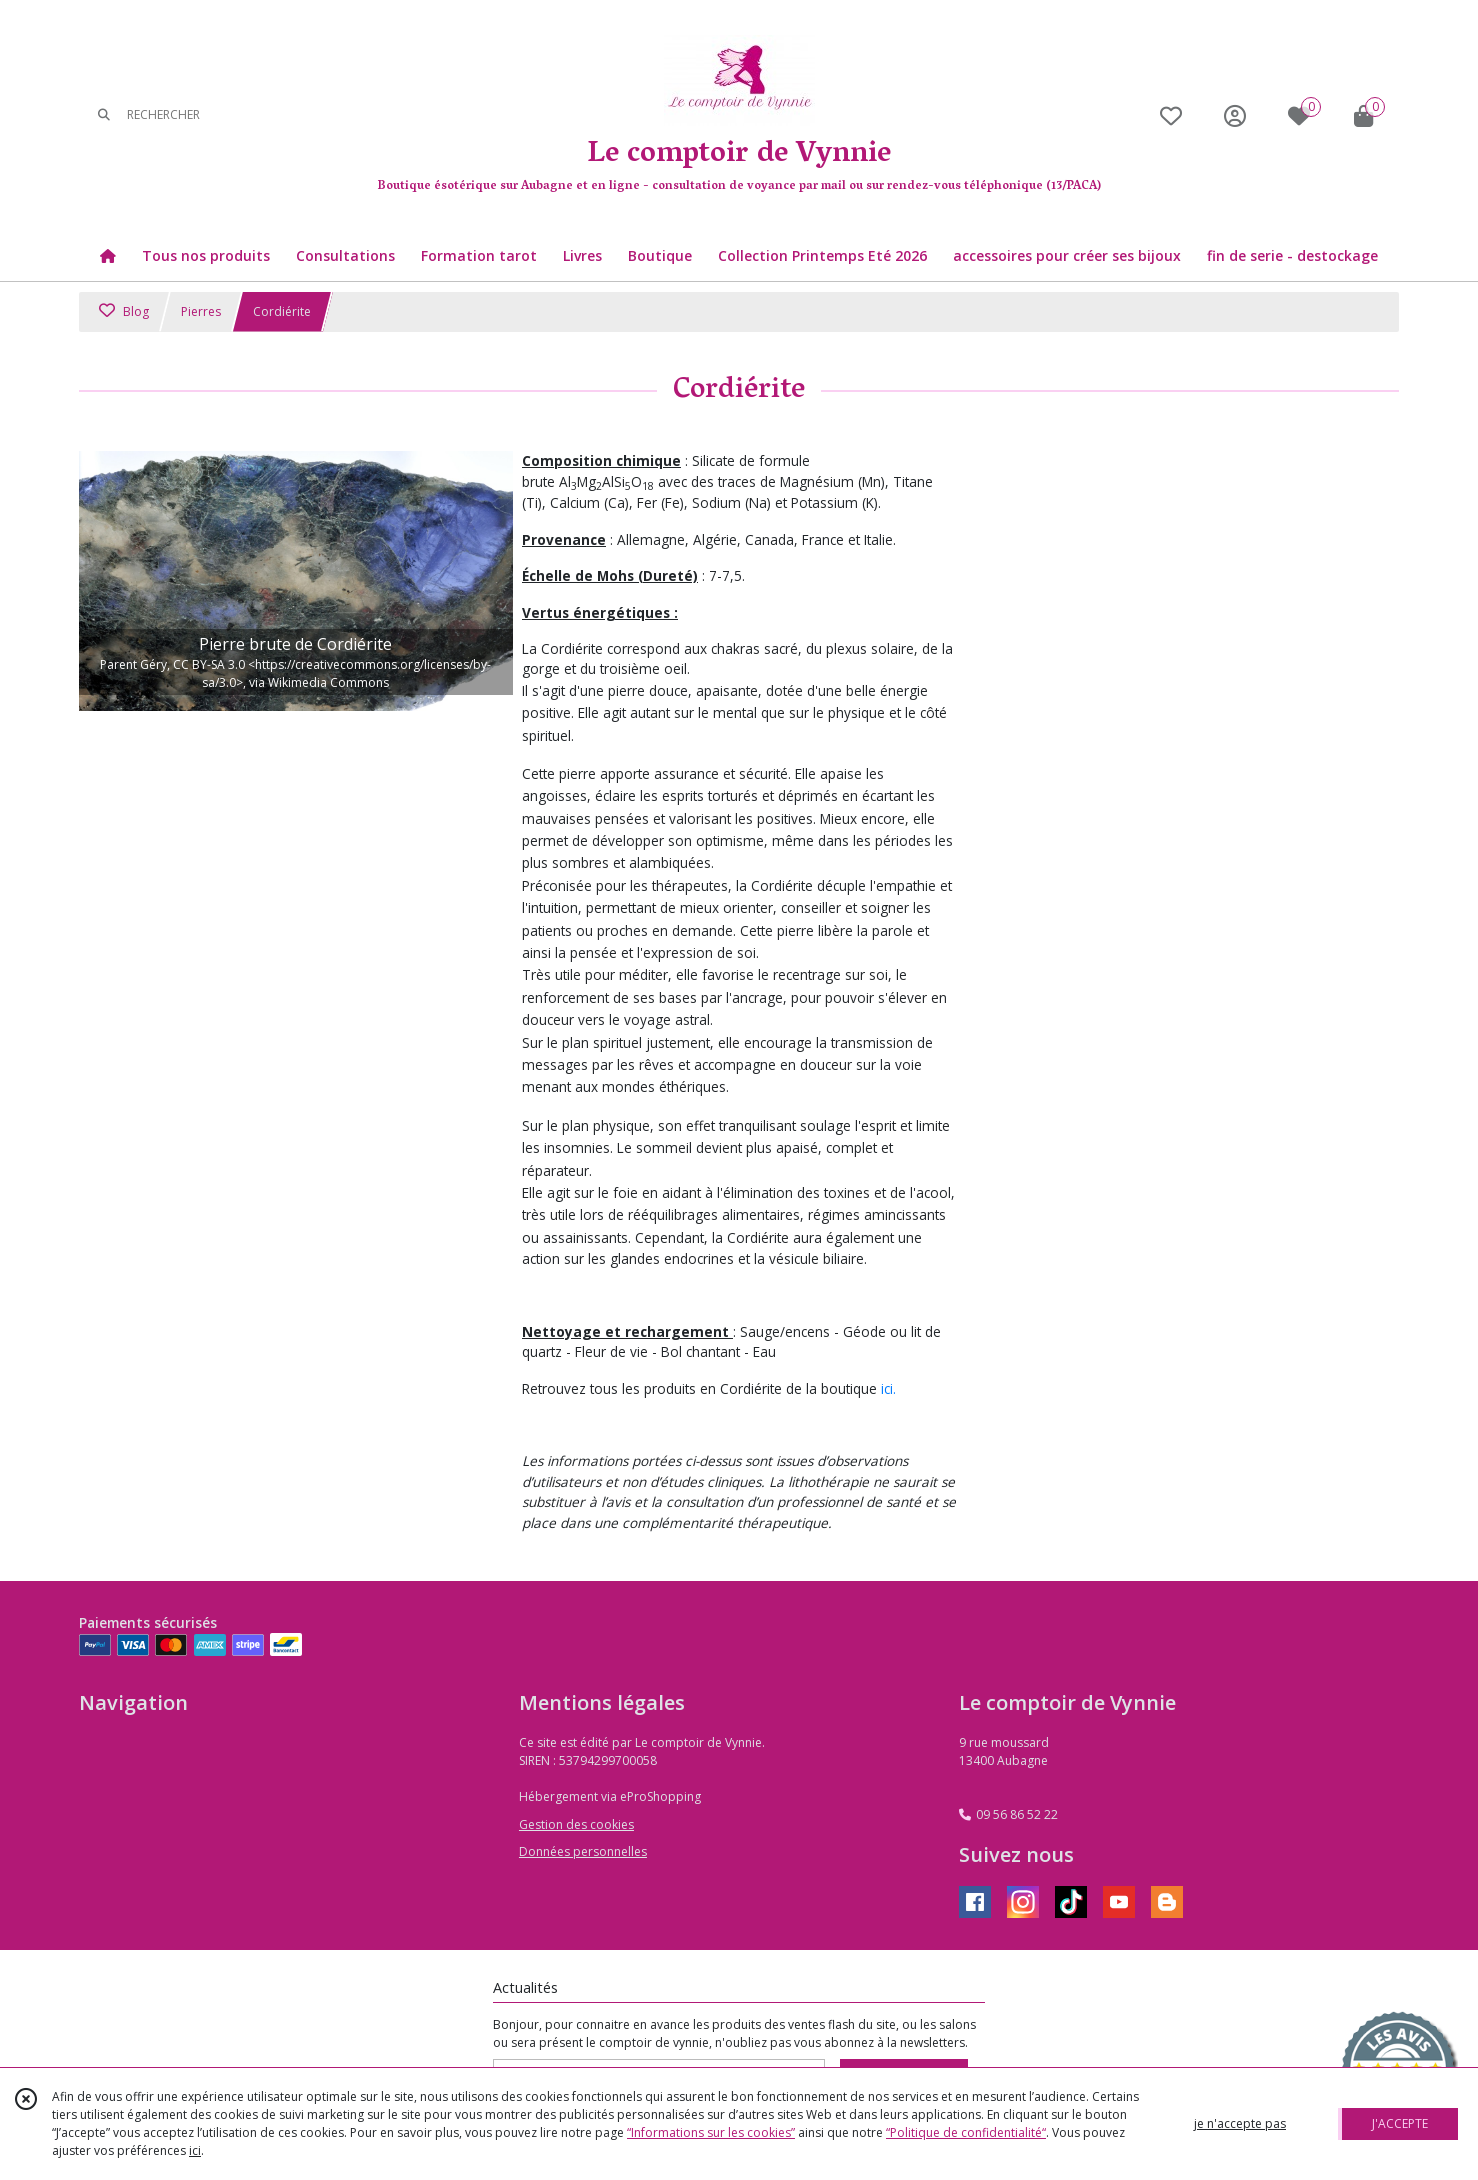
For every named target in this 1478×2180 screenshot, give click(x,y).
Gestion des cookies (576, 1824)
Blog (124, 311)
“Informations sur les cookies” (711, 2132)
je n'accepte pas (1240, 2123)
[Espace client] (1235, 115)
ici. (888, 1388)
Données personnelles (583, 1851)
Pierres (201, 311)
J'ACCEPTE (1400, 2123)
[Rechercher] (104, 115)
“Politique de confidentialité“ (966, 2132)
